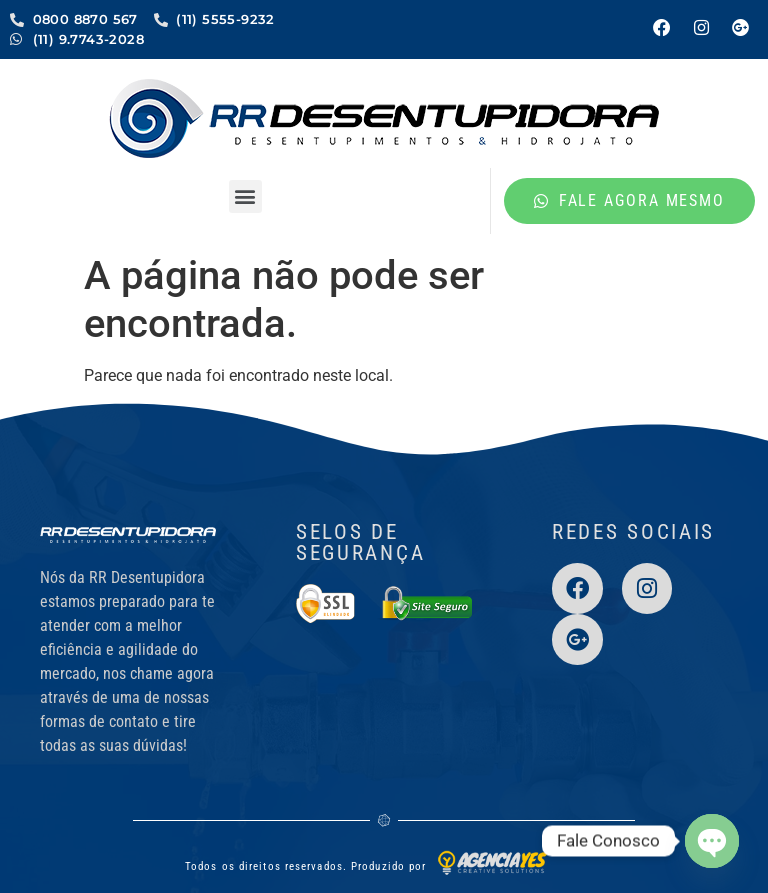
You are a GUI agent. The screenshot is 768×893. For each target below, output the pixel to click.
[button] (245, 196)
